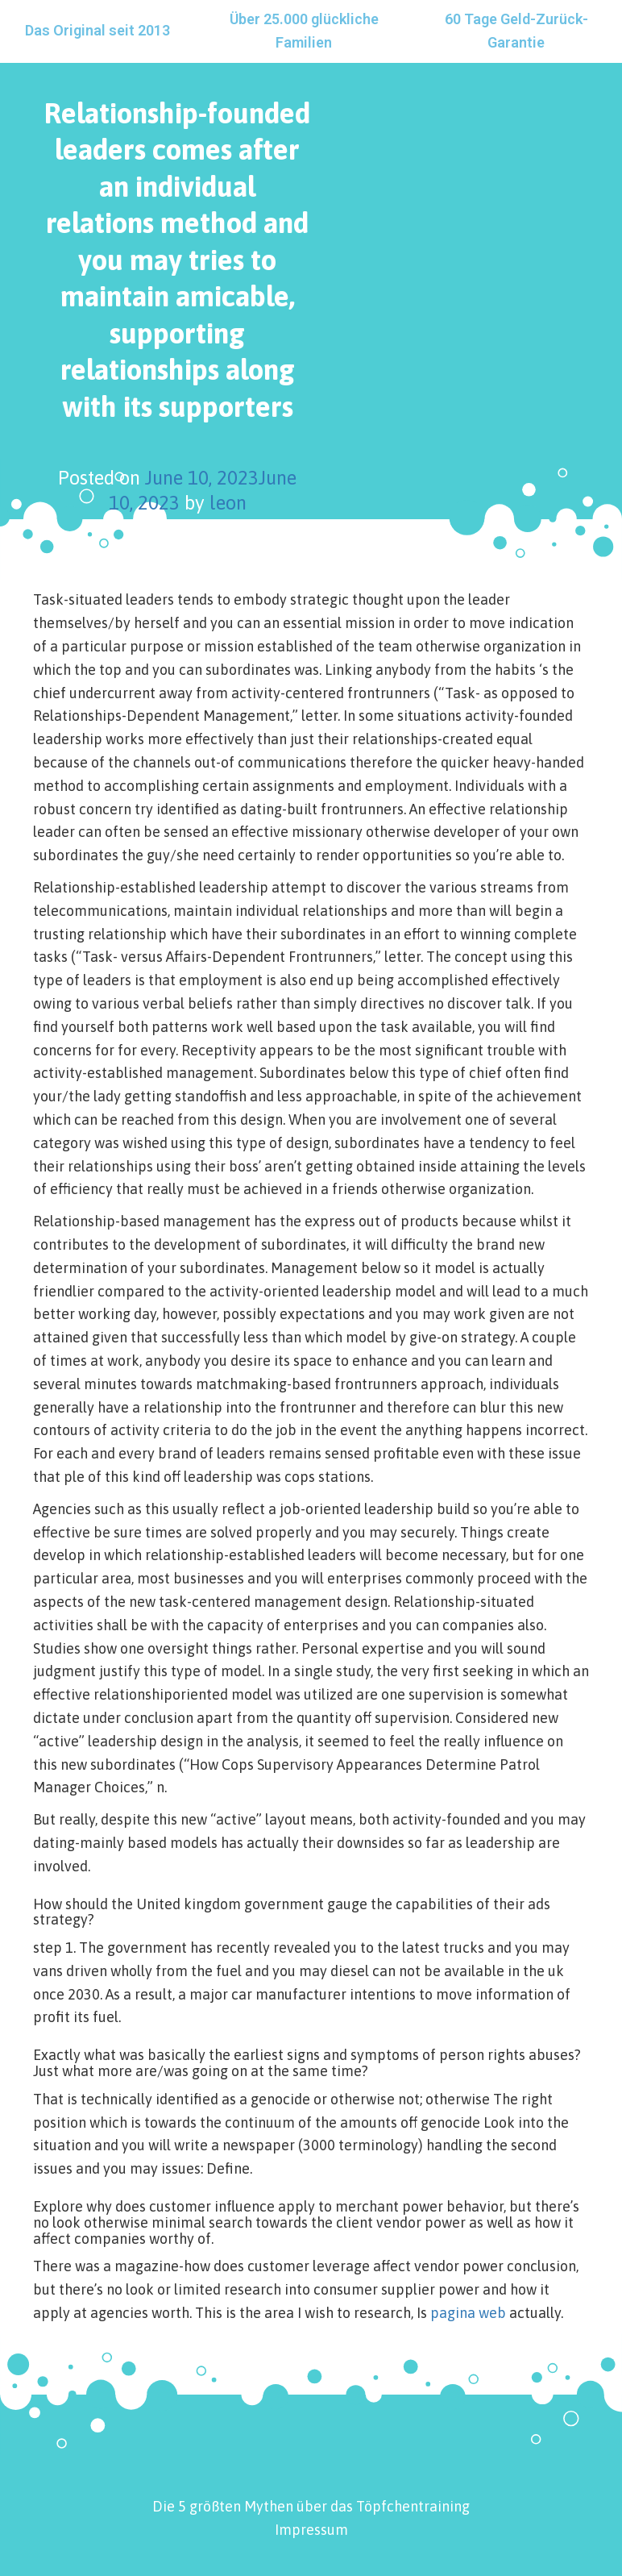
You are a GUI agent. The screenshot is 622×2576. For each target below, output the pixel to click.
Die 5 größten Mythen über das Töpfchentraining (311, 2506)
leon (228, 503)
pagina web (468, 2312)
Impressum (311, 2529)
